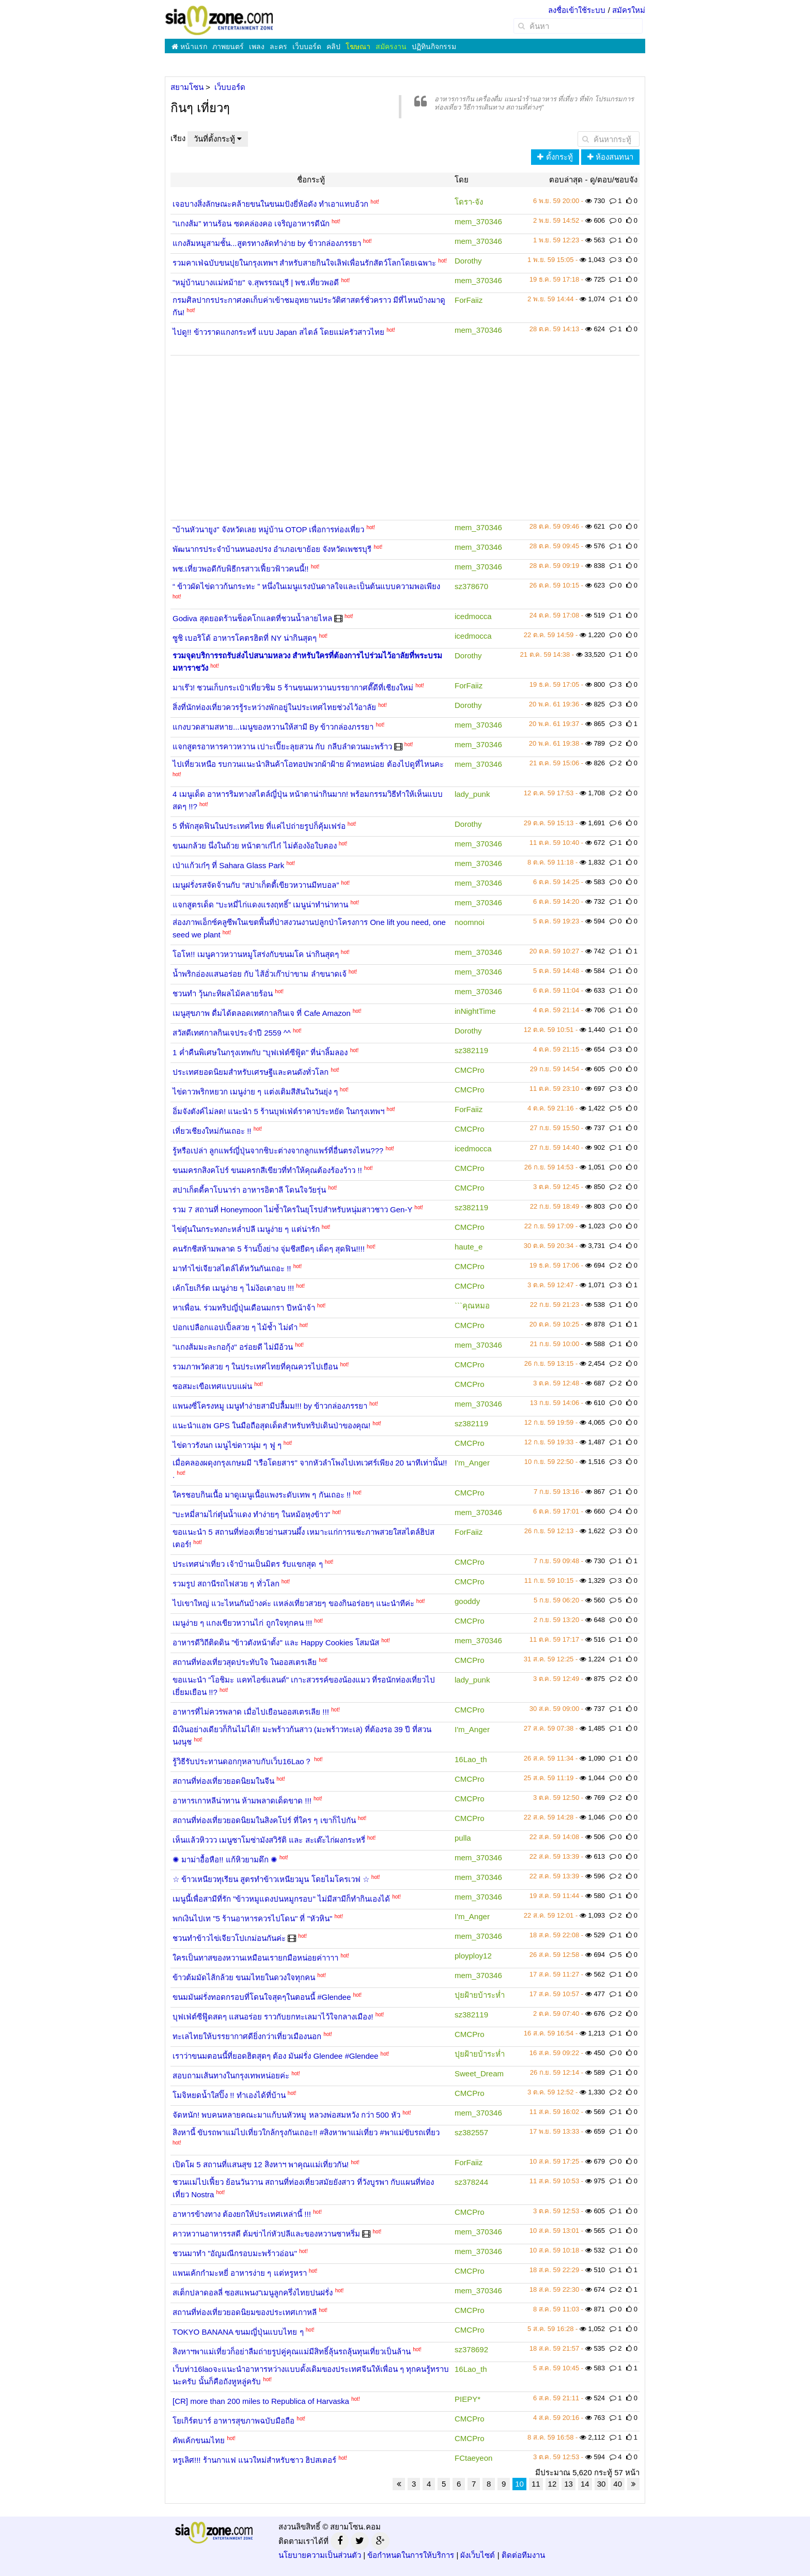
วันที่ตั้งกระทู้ (218, 138)
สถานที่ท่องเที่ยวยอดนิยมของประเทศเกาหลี (245, 2312)
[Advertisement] (405, 430)
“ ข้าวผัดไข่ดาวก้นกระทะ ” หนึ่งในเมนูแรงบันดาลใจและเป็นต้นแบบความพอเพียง (307, 586)
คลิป (333, 46)
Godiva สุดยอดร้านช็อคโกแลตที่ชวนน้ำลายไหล (252, 618)
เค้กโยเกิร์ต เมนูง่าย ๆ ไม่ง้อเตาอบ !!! (233, 1288)
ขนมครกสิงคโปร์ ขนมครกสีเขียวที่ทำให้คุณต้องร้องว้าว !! (267, 1170)
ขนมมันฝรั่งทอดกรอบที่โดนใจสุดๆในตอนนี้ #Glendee (262, 1997)
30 (601, 2483)
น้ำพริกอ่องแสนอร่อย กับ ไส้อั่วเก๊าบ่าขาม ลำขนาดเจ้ (260, 973)
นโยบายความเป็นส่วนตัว (319, 2555)
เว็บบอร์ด (306, 46)
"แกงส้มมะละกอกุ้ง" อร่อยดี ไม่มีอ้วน (233, 1347)
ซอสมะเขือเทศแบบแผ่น (212, 1386)
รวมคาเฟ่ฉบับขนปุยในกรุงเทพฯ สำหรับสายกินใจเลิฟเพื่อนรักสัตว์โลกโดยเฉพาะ (304, 262)
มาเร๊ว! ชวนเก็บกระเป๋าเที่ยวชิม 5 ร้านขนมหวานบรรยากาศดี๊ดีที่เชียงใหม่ (293, 687)
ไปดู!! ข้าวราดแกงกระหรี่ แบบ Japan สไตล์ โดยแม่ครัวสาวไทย (278, 332)
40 (617, 2483)
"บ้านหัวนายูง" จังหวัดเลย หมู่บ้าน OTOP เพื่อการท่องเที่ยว (268, 529)
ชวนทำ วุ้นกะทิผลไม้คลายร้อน (223, 993)
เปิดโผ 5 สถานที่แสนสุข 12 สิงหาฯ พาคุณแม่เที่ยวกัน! (261, 2164)
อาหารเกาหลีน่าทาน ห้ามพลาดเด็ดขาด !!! (242, 1800)
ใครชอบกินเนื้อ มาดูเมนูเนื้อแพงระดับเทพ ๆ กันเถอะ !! (262, 1494)
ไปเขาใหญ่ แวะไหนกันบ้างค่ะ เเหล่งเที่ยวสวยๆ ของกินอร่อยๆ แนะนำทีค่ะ (293, 1603)
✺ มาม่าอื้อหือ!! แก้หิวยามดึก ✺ (225, 1859)
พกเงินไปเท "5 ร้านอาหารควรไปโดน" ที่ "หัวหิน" (252, 1918)
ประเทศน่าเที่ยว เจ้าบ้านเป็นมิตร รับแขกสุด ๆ (248, 1564)
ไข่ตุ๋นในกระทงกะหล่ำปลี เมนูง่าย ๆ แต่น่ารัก (246, 1229)
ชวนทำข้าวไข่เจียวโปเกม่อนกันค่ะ (229, 1938)
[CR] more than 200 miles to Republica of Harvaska (261, 2401)
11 (536, 2483)
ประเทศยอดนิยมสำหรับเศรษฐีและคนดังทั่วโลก (251, 1072)
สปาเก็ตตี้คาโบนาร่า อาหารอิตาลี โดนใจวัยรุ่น (249, 1189)
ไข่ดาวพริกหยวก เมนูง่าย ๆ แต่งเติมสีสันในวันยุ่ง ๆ (255, 1091)
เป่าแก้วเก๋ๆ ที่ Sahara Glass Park (228, 865)
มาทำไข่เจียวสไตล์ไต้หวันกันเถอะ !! (232, 1268)
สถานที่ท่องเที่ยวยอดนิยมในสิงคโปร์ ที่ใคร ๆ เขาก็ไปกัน (264, 1820)
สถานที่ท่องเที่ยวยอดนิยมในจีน (223, 1781)
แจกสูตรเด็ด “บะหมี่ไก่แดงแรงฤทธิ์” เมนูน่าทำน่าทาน (260, 904)
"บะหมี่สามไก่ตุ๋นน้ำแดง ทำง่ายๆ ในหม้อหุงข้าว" (251, 1514)
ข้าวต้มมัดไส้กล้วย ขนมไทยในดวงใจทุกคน (244, 1977)
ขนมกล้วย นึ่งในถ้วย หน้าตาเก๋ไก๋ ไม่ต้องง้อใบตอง (255, 845)
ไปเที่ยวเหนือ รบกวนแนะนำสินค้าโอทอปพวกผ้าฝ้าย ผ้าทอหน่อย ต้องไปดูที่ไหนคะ (308, 764)
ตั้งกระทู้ (554, 156)
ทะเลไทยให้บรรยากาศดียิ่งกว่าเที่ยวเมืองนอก (247, 2036)
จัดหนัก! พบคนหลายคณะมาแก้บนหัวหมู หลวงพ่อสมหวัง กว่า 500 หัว (286, 2114)
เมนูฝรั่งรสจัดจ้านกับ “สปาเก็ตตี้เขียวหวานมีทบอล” (256, 885)
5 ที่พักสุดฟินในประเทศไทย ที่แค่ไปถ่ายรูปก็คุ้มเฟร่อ (259, 826)
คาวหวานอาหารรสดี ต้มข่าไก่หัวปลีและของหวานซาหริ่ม (266, 2233)
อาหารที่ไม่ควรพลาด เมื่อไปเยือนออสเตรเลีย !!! (251, 1711)
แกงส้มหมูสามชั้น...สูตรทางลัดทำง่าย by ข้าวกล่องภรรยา (267, 243)
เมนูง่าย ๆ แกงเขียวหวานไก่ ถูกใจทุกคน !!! (242, 1622)
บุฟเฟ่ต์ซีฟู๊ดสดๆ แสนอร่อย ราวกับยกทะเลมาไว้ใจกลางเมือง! (273, 2016)
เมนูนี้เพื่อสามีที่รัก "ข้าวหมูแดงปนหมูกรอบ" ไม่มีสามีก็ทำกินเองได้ (281, 1898)
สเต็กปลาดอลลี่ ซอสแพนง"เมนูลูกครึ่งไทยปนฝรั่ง (253, 2292)
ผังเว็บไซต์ (477, 2555)
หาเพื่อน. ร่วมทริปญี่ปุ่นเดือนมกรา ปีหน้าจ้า (244, 1307)
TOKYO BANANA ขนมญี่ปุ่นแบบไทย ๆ (238, 2331)
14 (585, 2483)
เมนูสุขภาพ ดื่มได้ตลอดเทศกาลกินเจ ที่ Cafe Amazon (262, 1013)
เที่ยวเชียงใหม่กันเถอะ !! (212, 1131)
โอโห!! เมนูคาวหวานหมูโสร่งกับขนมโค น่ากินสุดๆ (256, 954)
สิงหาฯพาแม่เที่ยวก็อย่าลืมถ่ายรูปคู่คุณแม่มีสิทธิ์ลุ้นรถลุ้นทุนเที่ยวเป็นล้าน (292, 2351)
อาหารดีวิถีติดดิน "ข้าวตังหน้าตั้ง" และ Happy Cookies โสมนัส (276, 1642)
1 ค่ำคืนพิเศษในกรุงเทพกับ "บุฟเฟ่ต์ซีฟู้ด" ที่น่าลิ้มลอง (260, 1052)
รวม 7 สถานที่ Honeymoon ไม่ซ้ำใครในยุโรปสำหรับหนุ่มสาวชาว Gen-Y (292, 1209)
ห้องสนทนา (610, 156)
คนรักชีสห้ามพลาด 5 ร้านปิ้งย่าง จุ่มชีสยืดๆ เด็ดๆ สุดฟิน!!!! (269, 1248)
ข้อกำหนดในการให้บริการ (410, 2555)
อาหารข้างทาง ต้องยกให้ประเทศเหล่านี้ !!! (242, 2214)
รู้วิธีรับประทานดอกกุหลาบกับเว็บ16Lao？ (242, 1761)
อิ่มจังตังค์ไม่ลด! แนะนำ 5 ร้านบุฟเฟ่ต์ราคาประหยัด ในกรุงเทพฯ (278, 1111)
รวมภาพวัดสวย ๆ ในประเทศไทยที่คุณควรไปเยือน (255, 1366)
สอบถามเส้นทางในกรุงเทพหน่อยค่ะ (231, 2075)
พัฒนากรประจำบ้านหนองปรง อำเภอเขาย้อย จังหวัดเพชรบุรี (272, 549)
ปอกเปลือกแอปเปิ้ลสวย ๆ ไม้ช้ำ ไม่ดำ (235, 1327)
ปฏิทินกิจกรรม (434, 46)
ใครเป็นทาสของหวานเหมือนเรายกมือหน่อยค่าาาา (255, 1957)
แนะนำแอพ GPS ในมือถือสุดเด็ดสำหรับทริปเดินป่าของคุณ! (271, 1425)
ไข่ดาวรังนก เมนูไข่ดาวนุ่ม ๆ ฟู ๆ (227, 1445)
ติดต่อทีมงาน (523, 2555)
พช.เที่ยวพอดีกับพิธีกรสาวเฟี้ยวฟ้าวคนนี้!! (241, 568)
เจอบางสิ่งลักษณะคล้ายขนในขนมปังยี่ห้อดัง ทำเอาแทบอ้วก (270, 203)
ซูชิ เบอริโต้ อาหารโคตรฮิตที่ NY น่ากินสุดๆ (245, 638)
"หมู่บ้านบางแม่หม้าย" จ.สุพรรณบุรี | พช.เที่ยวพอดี (256, 282)
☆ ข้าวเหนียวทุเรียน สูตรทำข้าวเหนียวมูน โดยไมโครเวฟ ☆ (271, 1879)
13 (568, 2483)
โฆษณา (358, 46)
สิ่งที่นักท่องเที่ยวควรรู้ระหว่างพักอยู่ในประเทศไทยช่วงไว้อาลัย (274, 707)
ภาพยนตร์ (228, 46)
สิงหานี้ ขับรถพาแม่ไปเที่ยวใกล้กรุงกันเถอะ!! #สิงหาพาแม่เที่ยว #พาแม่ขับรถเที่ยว (306, 2132)
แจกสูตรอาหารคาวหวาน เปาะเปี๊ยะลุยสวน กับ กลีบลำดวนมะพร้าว (282, 746)
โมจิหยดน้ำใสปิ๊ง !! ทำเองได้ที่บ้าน (229, 2095)
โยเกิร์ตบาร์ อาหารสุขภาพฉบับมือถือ (233, 2420)
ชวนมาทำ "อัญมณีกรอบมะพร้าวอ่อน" (235, 2253)
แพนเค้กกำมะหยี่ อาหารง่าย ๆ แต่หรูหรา (240, 2273)
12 (552, 2483)
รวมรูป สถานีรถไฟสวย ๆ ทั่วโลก (226, 1583)
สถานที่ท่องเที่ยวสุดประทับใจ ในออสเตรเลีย (245, 1662)
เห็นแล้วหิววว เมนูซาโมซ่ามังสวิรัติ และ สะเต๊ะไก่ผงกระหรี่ (269, 1839)
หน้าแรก (189, 46)
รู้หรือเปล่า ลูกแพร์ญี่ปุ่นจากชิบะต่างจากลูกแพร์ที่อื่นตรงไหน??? (278, 1150)
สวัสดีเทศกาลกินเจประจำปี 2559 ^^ (232, 1032)
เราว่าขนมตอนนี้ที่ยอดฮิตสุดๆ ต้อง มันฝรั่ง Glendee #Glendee (275, 2055)
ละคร (278, 46)
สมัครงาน (391, 46)
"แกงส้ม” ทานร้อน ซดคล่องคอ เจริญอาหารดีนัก (251, 223)
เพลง (256, 46)
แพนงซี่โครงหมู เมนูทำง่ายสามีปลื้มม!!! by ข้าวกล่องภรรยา (270, 1405)
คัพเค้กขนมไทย (199, 2440)
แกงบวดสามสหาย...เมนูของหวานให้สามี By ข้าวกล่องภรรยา (273, 726)
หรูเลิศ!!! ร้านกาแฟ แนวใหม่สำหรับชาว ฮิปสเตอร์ (254, 2460)
